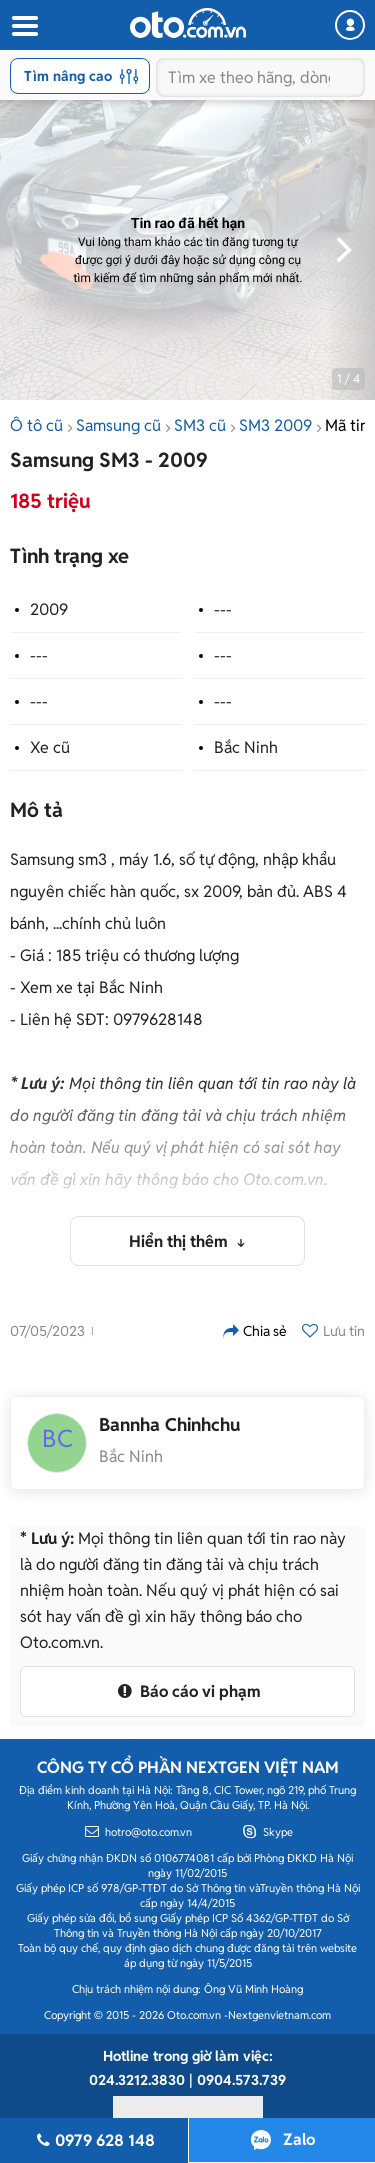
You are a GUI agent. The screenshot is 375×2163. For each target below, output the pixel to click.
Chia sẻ (255, 1331)
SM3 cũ (200, 425)
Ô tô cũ (36, 425)
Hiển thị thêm (180, 1241)
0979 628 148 (94, 2140)
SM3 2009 (275, 425)
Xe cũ (50, 747)
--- (223, 609)
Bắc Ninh (246, 747)
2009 (49, 609)
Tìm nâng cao (81, 76)
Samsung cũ (118, 425)
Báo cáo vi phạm (187, 1691)
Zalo (299, 2139)
